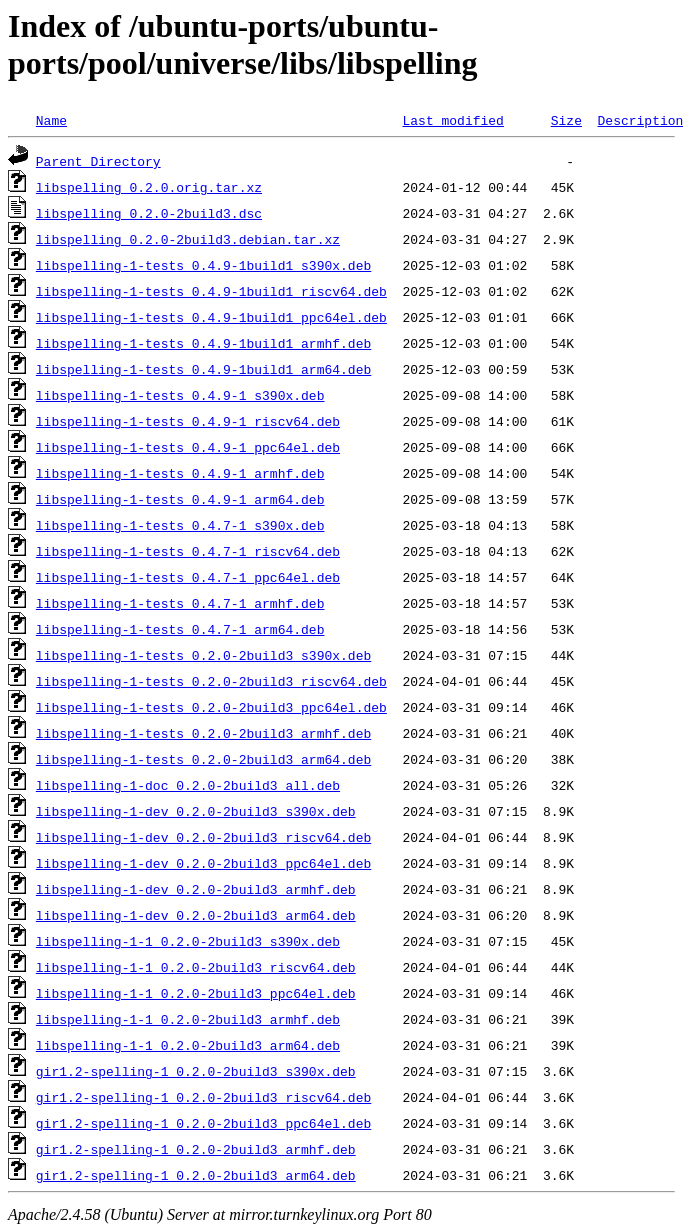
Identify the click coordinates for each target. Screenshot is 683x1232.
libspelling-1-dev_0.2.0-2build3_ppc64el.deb (203, 863)
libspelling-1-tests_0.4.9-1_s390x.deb (180, 395)
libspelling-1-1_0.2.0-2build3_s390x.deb (188, 941)
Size (566, 120)
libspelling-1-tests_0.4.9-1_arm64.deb (180, 499)
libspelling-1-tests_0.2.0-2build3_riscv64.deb (211, 681)
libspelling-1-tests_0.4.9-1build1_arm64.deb (203, 369)
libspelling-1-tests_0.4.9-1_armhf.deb (180, 473)
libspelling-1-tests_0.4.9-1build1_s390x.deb (203, 265)
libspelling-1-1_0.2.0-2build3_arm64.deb (188, 1045)
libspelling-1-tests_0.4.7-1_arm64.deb (180, 629)
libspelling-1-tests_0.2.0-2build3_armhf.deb (203, 733)
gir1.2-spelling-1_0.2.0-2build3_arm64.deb (196, 1175)
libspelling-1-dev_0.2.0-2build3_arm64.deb (196, 915)
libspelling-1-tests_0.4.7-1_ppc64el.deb (188, 577)
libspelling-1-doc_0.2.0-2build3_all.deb (188, 785)
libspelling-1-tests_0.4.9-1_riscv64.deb (188, 421)
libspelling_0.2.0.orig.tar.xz (149, 187)
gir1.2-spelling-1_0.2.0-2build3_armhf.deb (196, 1149)
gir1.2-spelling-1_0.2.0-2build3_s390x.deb (196, 1071)
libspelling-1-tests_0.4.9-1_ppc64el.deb (188, 447)
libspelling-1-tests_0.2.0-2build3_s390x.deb (203, 655)
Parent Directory (98, 161)
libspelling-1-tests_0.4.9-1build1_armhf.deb (203, 343)
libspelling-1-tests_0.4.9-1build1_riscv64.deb (211, 291)
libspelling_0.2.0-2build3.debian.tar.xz (188, 239)
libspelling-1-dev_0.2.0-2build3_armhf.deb (196, 889)
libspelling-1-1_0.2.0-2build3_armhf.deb (188, 1019)
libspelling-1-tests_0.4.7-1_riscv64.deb (188, 551)
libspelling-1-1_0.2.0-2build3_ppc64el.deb (196, 993)
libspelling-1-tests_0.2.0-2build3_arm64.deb (203, 759)
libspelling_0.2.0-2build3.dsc (149, 213)
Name (51, 120)
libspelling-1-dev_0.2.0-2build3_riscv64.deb (203, 837)
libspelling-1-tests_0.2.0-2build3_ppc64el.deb (211, 707)
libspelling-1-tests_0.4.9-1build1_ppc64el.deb (211, 317)
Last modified (452, 120)
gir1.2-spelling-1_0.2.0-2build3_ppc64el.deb (203, 1123)
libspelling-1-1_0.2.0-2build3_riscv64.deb (196, 967)
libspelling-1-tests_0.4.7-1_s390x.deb (180, 525)
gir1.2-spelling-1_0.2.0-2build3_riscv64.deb (203, 1097)
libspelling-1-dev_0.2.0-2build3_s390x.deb (196, 811)
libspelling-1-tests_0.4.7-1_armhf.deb (180, 603)
